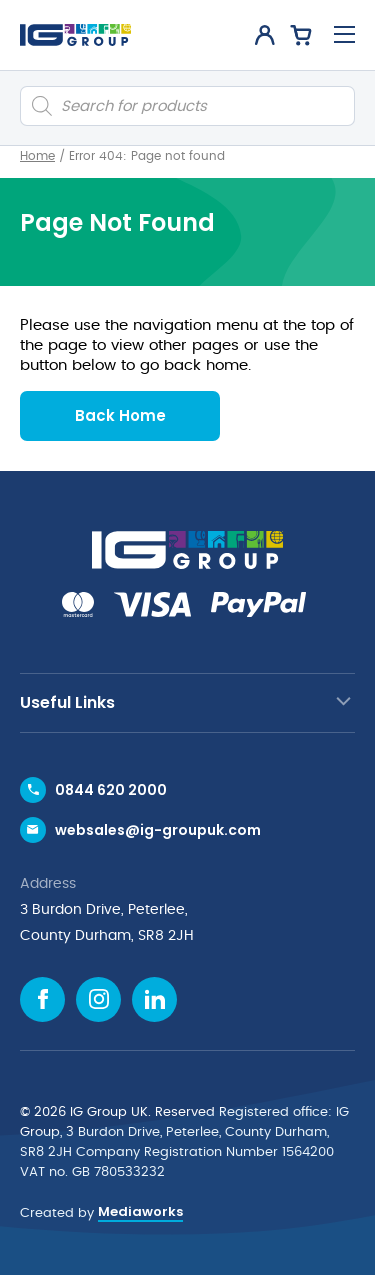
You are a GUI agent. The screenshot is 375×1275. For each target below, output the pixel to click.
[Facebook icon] (42, 999)
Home (37, 156)
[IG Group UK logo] (75, 35)
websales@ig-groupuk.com (158, 830)
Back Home (120, 415)
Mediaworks (140, 1211)
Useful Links (67, 702)
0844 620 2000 (111, 790)
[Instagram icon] (98, 999)
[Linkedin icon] (154, 999)
